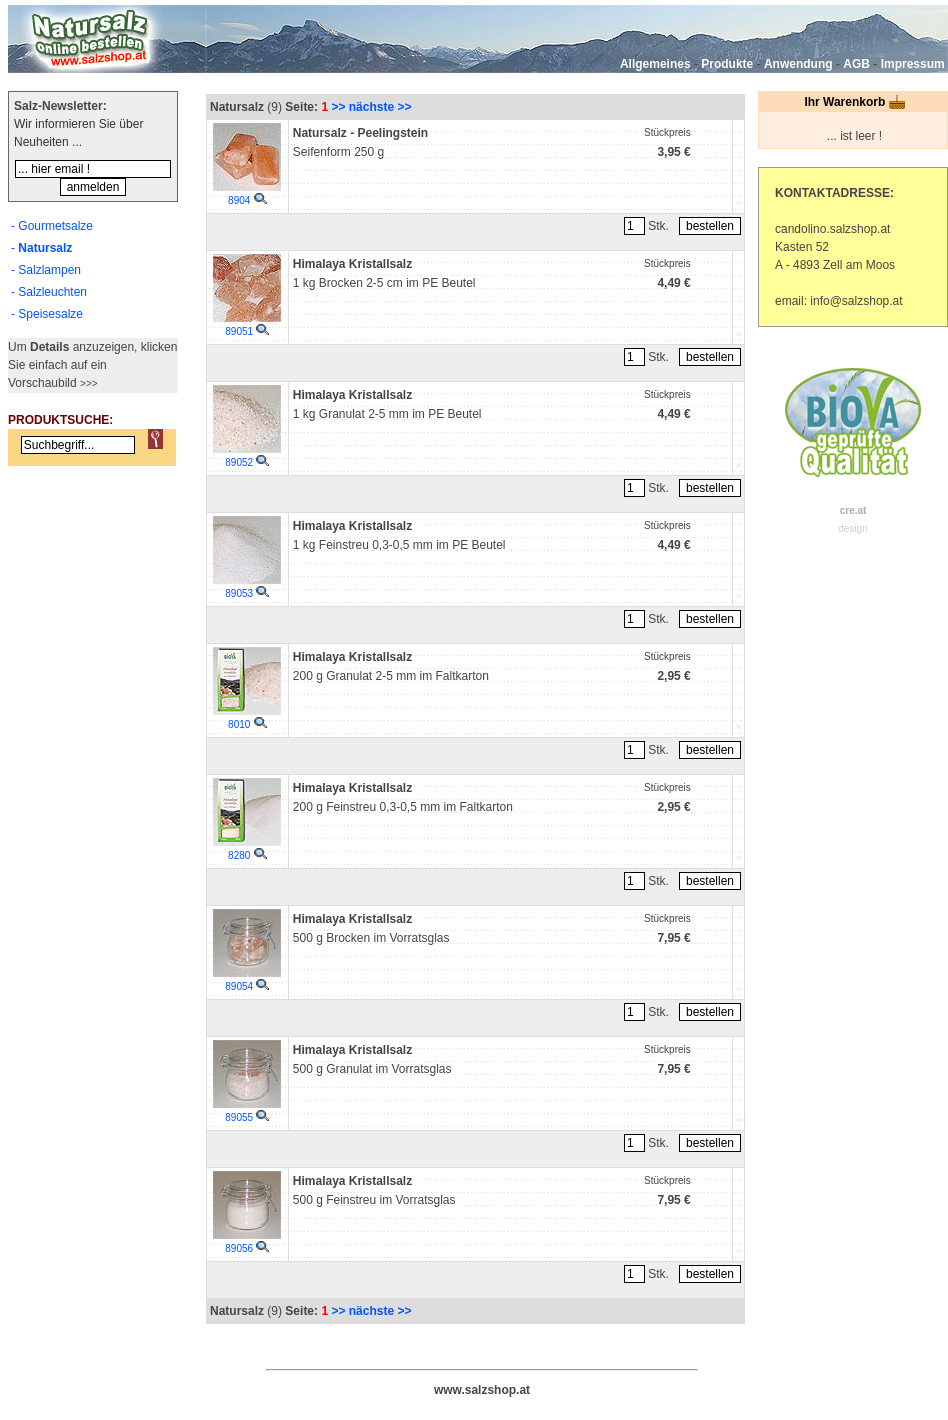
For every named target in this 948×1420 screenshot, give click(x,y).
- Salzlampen (46, 270)
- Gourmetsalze (52, 226)
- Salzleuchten (49, 292)
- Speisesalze (47, 314)
